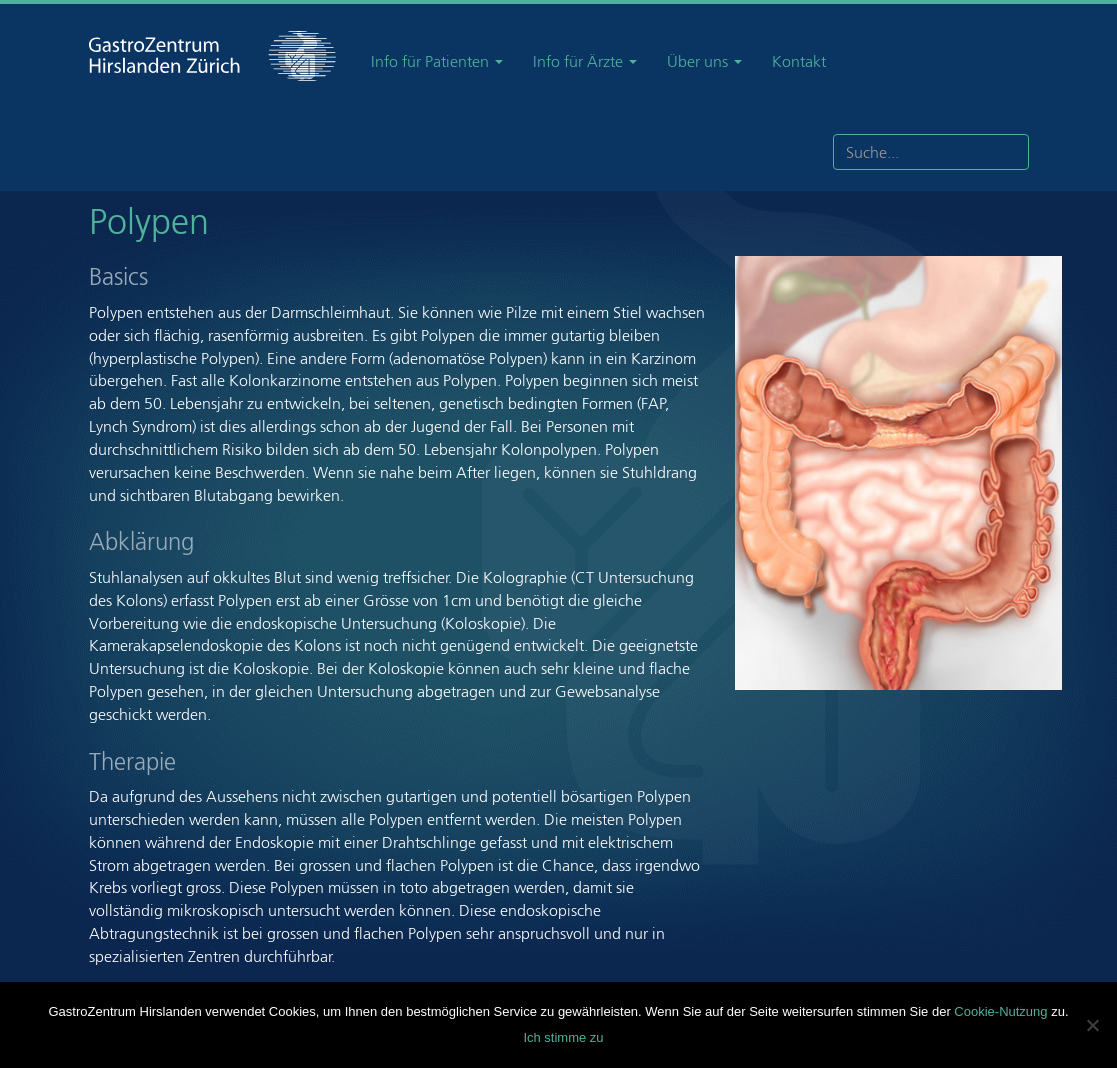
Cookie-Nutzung (1000, 1011)
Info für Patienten (437, 61)
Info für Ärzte (585, 61)
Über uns (704, 61)
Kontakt (799, 61)
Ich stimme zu (563, 1037)
